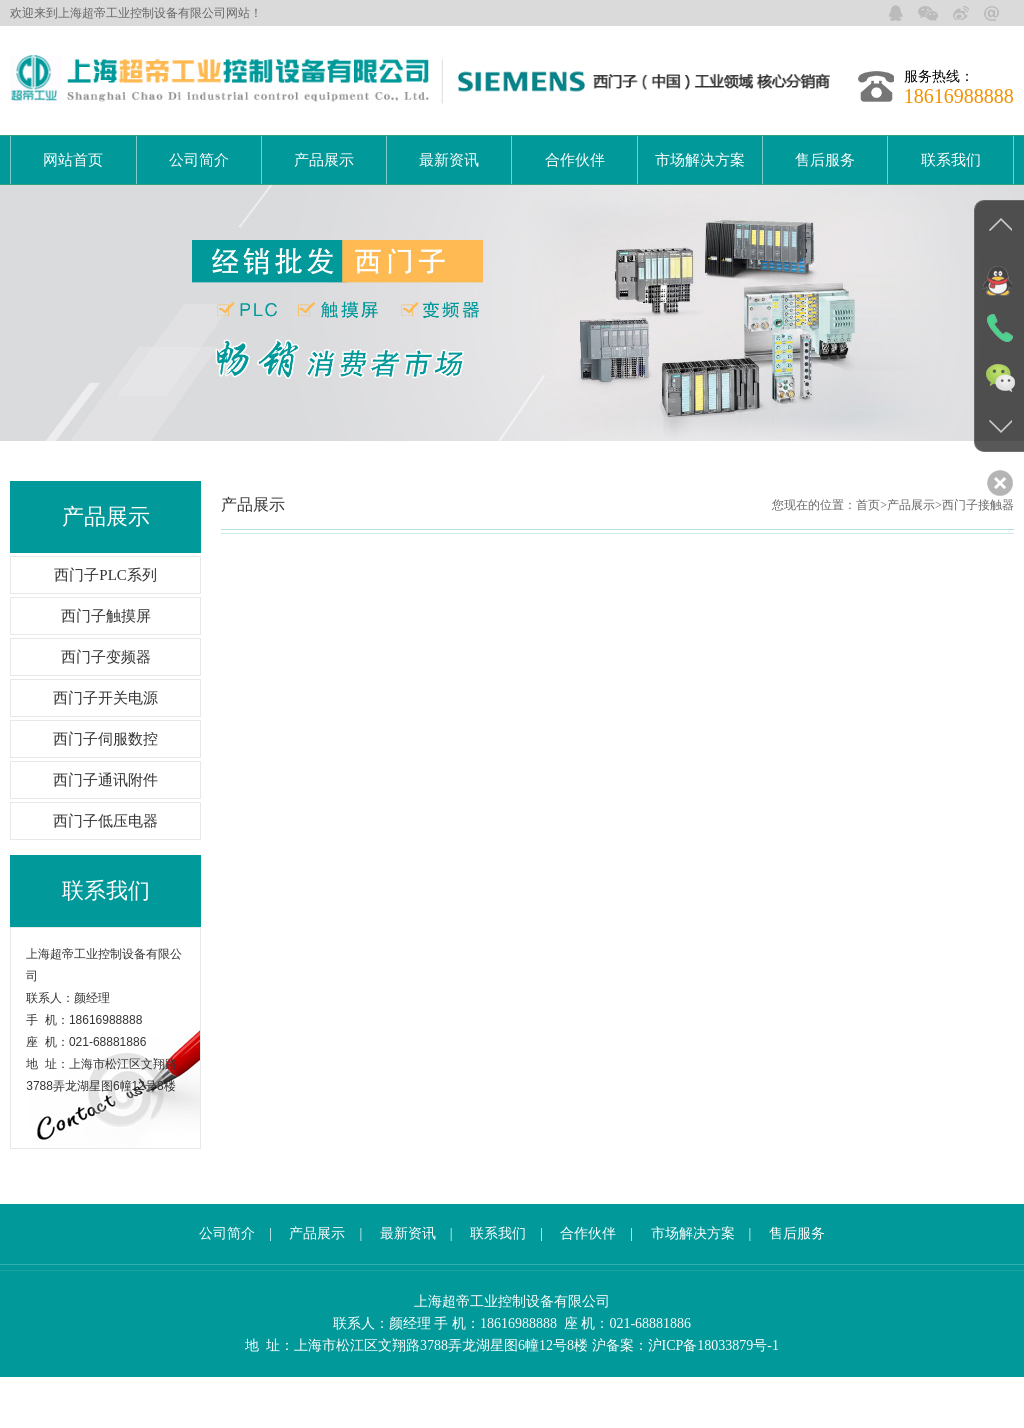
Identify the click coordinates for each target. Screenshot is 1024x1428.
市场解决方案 (700, 160)
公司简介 (199, 160)
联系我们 (951, 160)
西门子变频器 (106, 708)
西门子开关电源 (105, 749)
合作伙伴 (575, 160)
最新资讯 (449, 160)
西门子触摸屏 (106, 667)
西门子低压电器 (105, 872)
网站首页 (73, 160)
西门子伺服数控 (105, 790)
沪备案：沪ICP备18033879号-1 (685, 1396)
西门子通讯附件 (105, 831)
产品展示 (324, 160)
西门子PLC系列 (105, 626)
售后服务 (825, 160)
